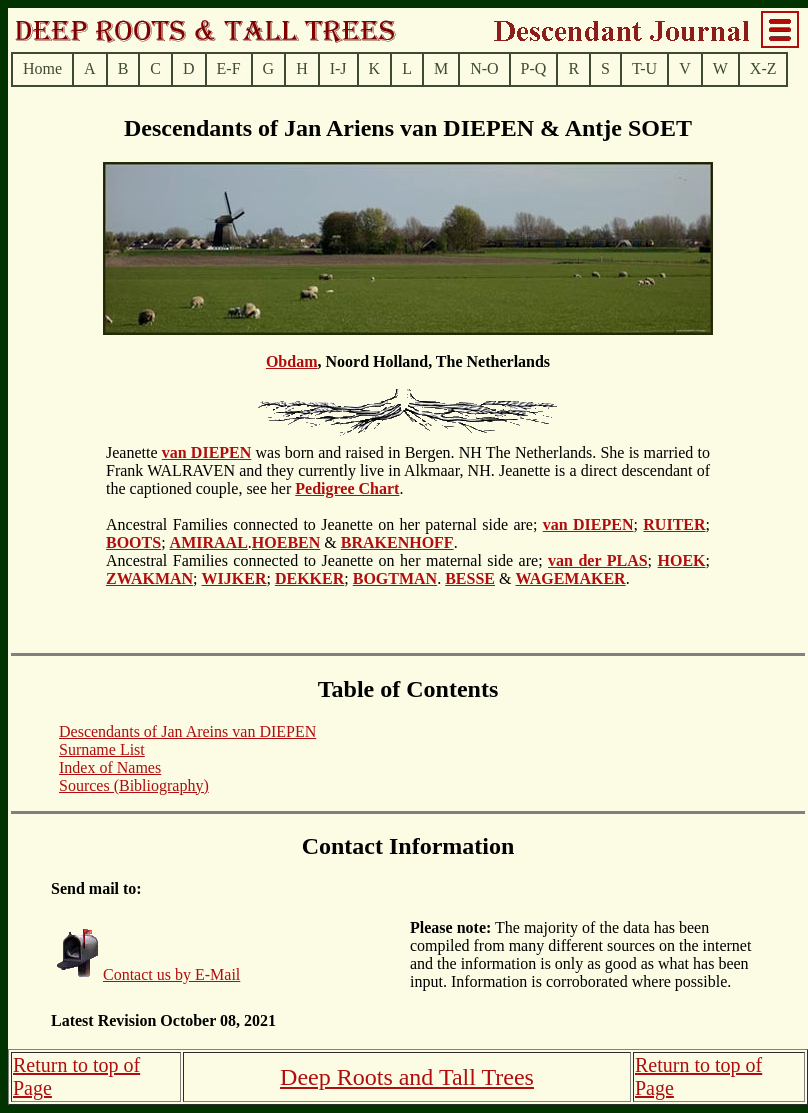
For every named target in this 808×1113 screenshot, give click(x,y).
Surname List (102, 749)
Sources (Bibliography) (134, 785)
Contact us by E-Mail (171, 974)
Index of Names (110, 767)
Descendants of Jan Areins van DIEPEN (187, 731)
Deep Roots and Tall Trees (407, 1077)
